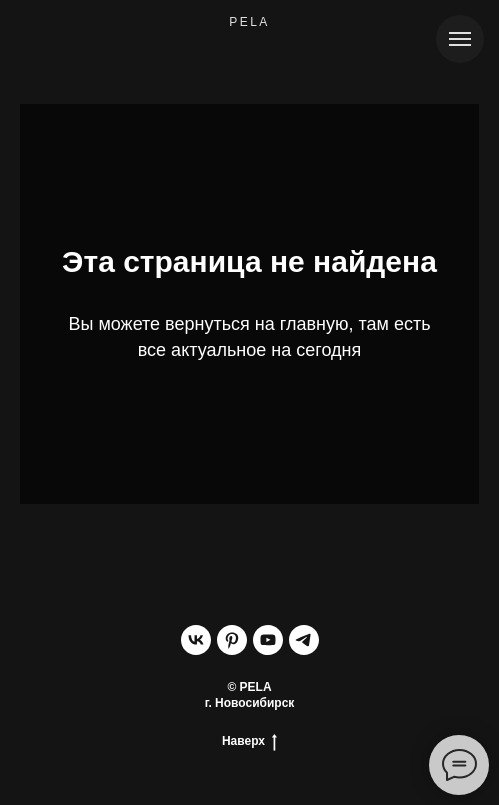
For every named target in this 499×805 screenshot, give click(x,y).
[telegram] (304, 640)
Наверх (249, 741)
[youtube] (268, 640)
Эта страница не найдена (249, 261)
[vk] (196, 640)
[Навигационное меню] (460, 39)
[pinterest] (232, 640)
